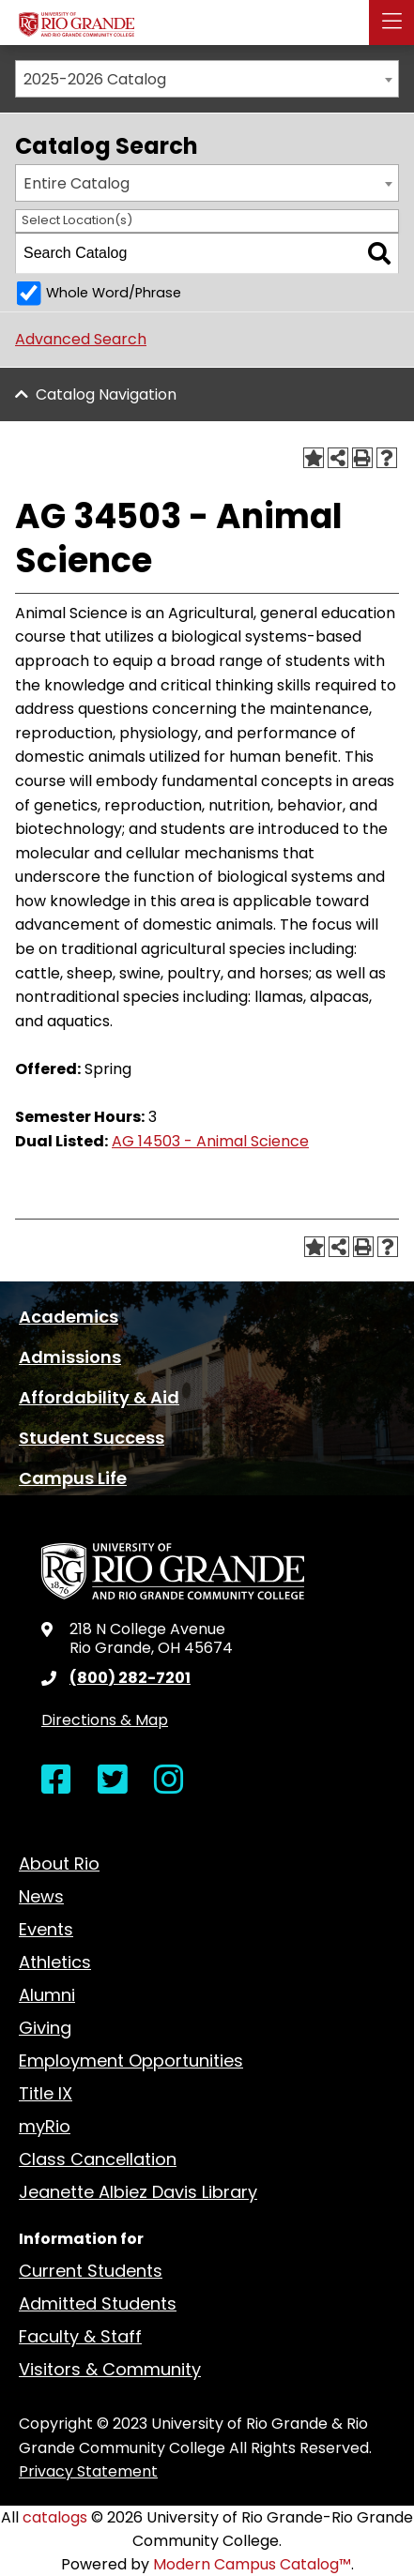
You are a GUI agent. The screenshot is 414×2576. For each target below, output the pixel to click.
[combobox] (207, 79)
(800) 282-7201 (130, 1678)
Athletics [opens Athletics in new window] (55, 1962)
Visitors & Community (110, 2369)
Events (46, 1929)
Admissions (70, 1357)
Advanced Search (80, 339)
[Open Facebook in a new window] (56, 1780)
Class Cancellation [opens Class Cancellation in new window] (97, 2159)
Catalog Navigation (106, 394)
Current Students (90, 2270)
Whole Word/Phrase (113, 292)
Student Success (91, 1437)
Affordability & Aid (99, 1397)
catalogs (55, 2517)
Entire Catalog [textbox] (76, 183)
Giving (45, 2027)
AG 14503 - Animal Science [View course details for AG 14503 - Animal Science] (210, 1141)
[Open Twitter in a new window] (113, 1780)
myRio (44, 2126)
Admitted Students (97, 2303)
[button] (391, 22)
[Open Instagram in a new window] (169, 1780)
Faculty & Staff (80, 2336)
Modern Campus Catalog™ (252, 2564)
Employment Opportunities (131, 2060)
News (41, 1896)
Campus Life (73, 1478)
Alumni (47, 1995)
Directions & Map (104, 1720)
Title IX (45, 2093)
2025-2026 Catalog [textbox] (94, 79)
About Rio (59, 1863)
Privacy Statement (88, 2471)
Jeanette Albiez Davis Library (138, 2192)
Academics (68, 1316)
